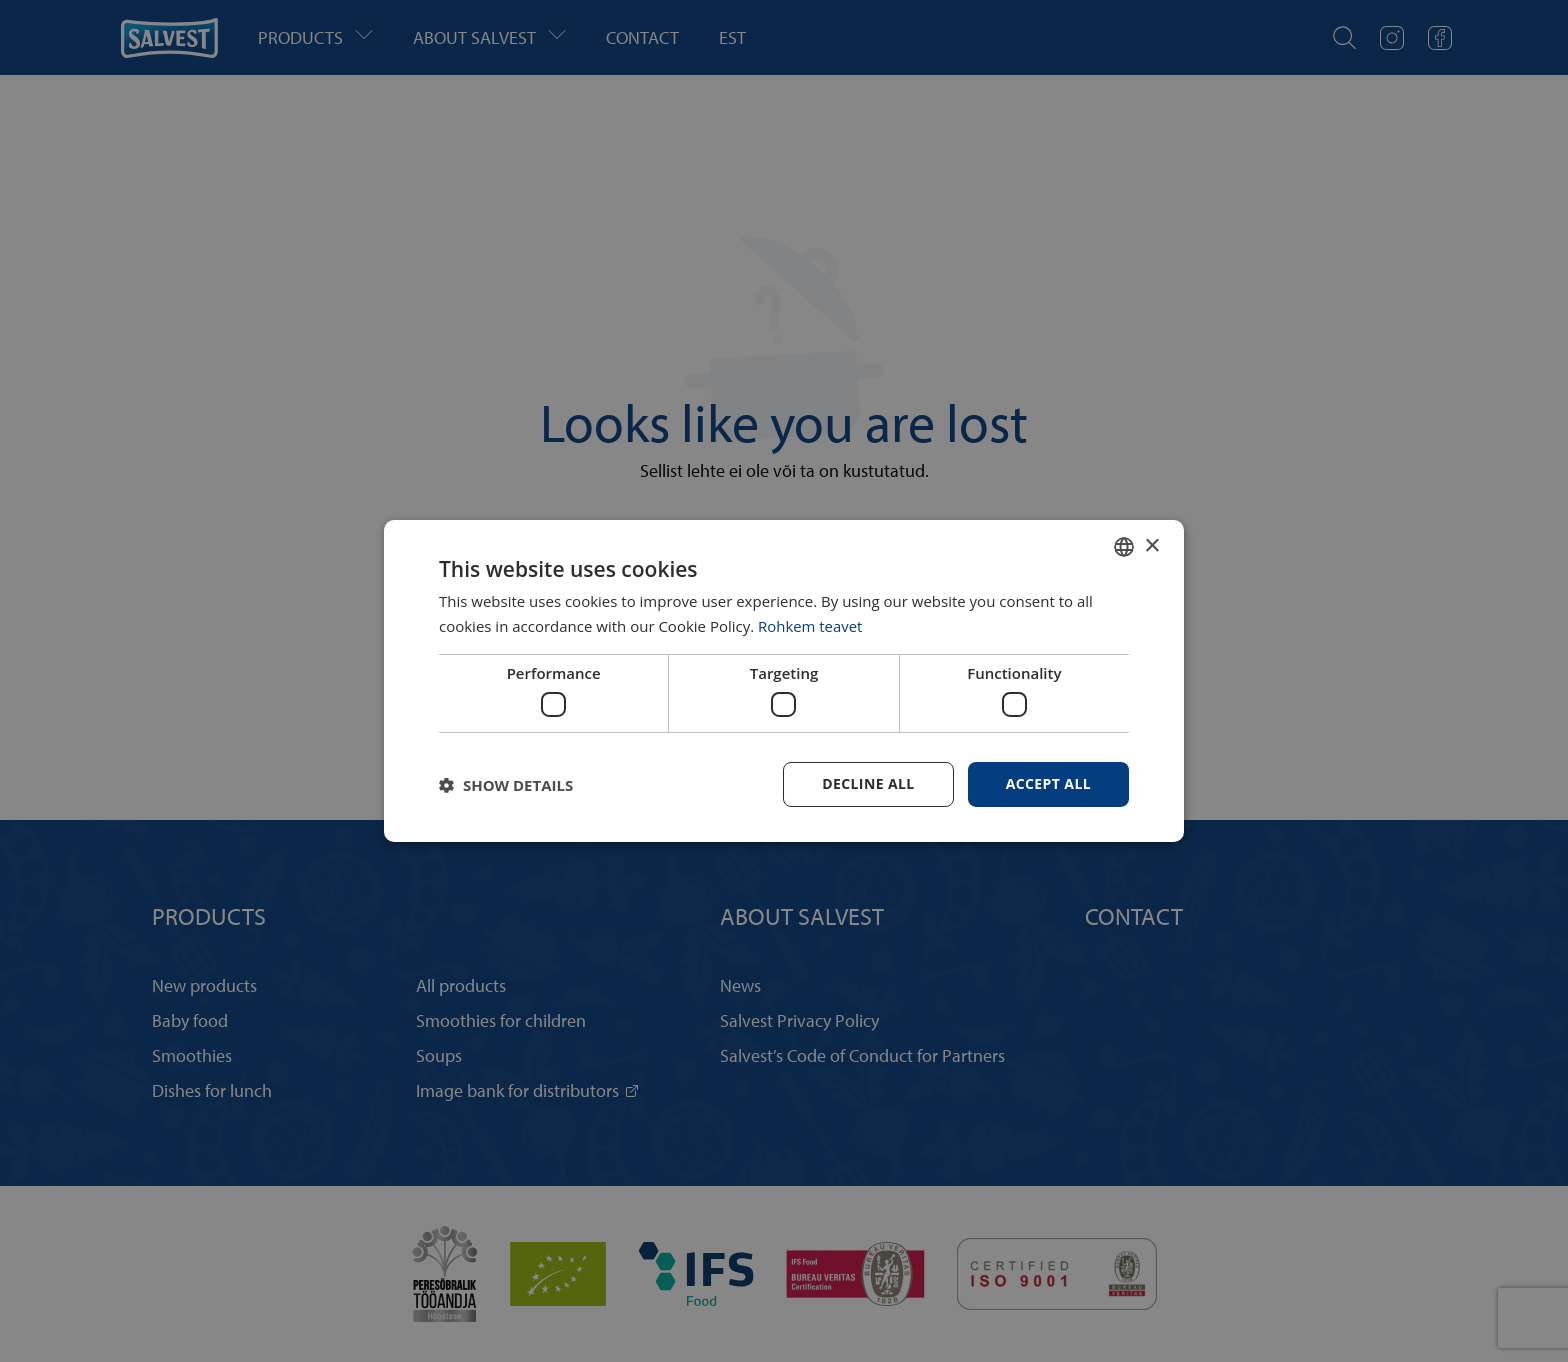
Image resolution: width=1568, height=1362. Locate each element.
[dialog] (784, 681)
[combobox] (1124, 547)
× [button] (1151, 545)
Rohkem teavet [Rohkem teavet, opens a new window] (810, 626)
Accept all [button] (1048, 783)
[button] (506, 785)
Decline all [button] (868, 783)
